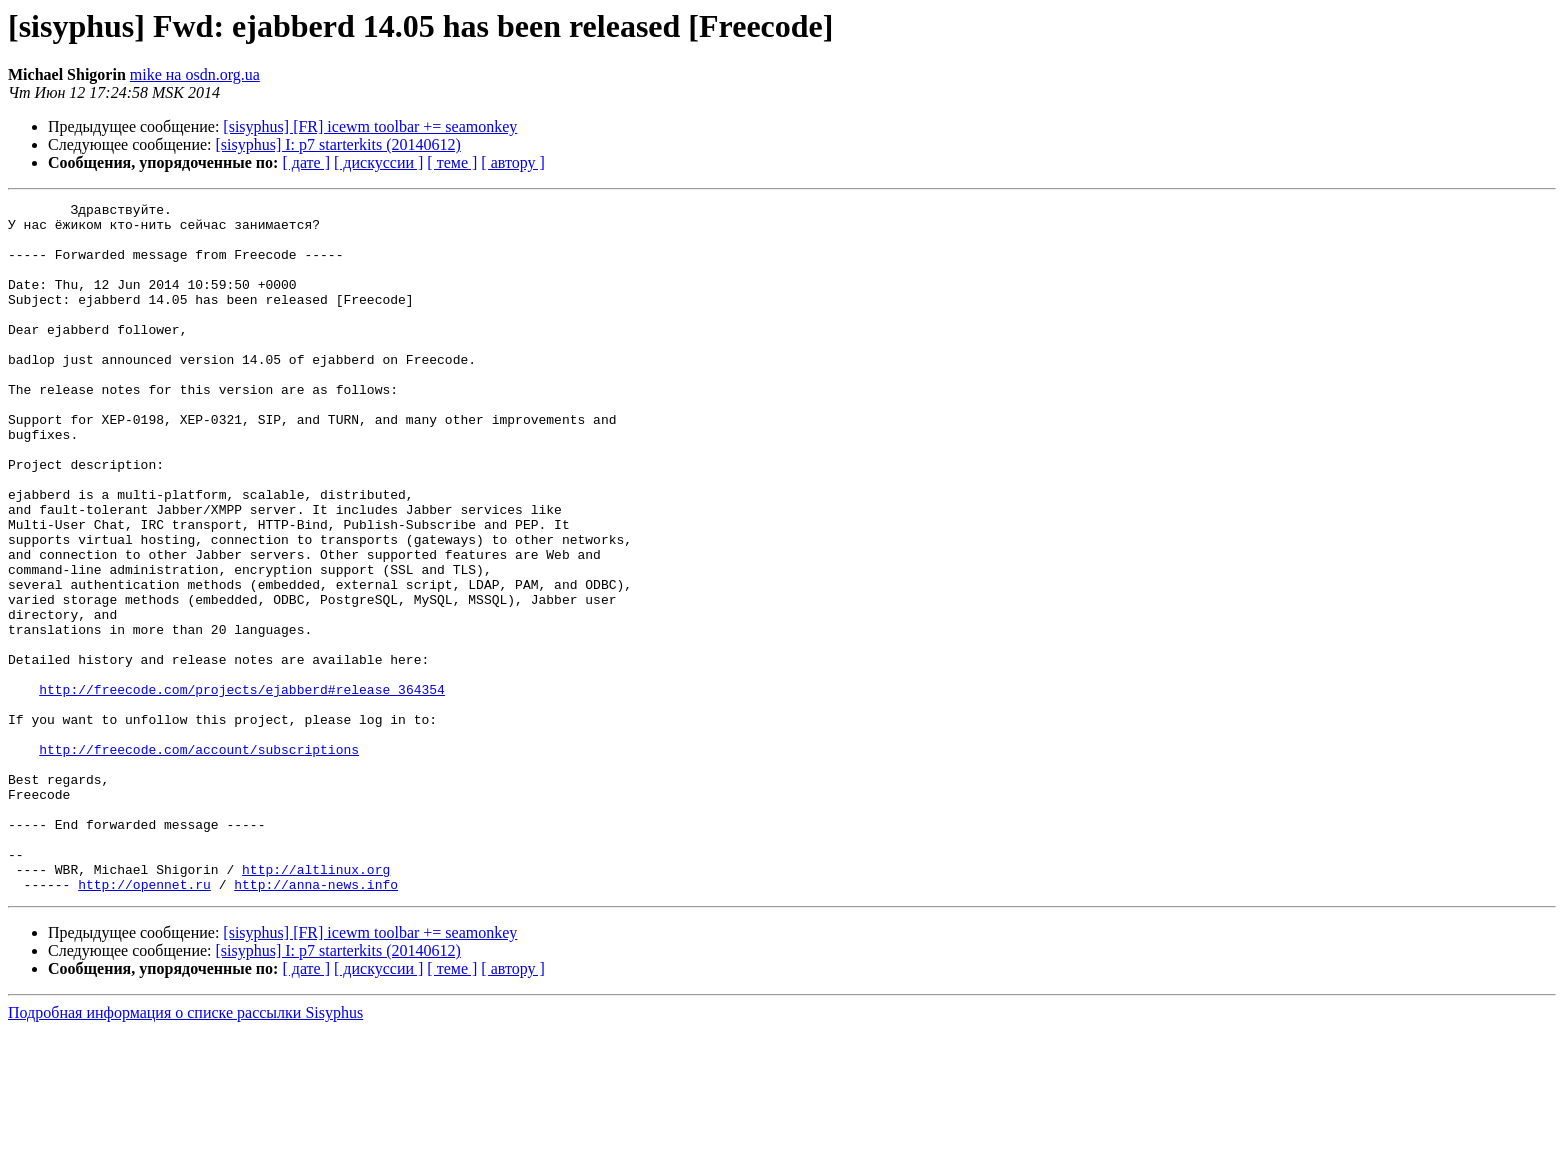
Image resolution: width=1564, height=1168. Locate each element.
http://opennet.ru (144, 1022)
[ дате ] (306, 162)
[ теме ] (452, 162)
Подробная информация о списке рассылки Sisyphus (185, 1150)
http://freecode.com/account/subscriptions (199, 860)
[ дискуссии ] (378, 162)
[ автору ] (512, 162)
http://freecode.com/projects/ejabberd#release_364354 (242, 788)
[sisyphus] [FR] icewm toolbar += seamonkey (370, 126)
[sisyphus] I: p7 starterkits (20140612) (338, 144)
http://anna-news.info (316, 1022)
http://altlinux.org (316, 1004)
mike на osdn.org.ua (195, 74)
